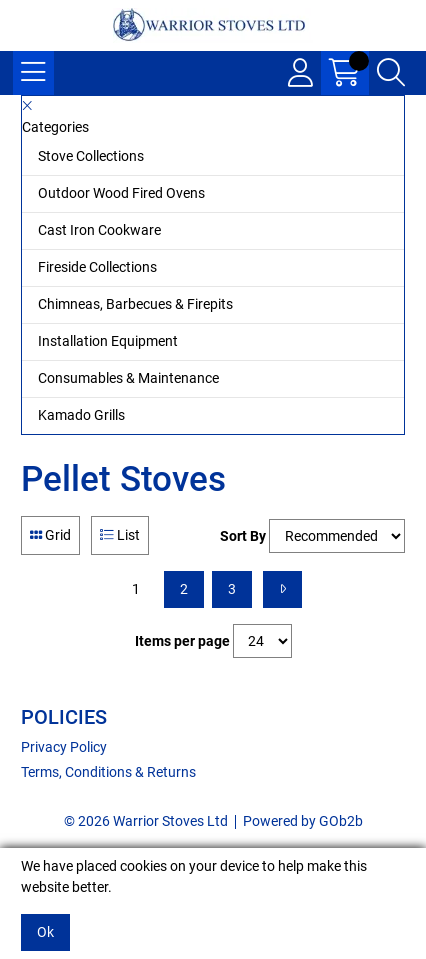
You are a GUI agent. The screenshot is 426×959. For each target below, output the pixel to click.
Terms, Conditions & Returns (108, 772)
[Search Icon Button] (391, 73)
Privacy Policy (64, 747)
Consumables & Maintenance (128, 378)
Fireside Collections (97, 267)
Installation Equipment (108, 341)
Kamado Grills (81, 415)
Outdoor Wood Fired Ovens (121, 193)
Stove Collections (91, 156)
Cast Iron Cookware (99, 230)
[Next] (282, 589)
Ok (45, 932)
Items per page (182, 641)
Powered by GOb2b (303, 821)
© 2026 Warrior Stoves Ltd (146, 821)
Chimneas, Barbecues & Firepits (135, 304)
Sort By (243, 536)
